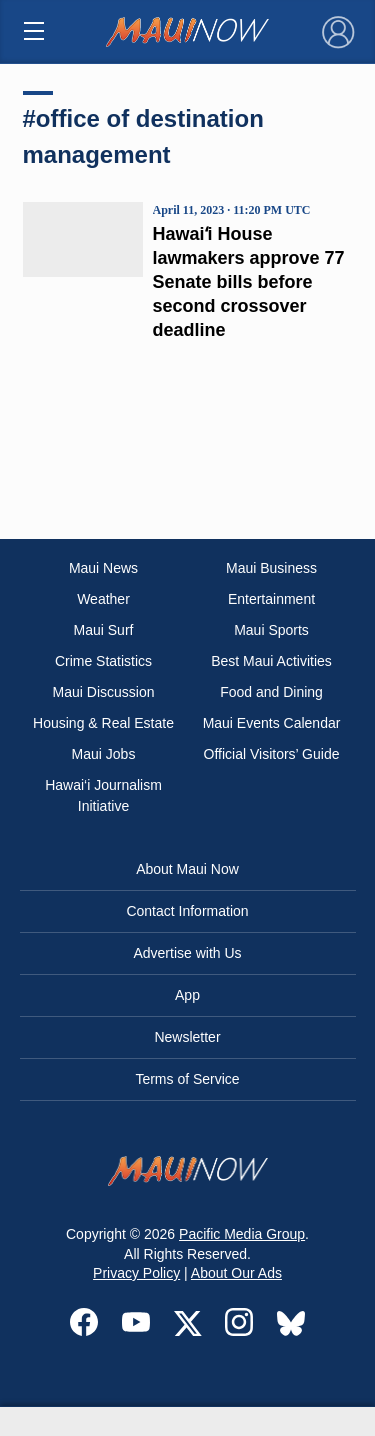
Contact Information (187, 911)
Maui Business (271, 568)
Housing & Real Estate (103, 723)
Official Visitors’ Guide (272, 754)
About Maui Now (187, 869)
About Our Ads (236, 1273)
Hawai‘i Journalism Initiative (103, 795)
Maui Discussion (104, 692)
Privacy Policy (136, 1273)
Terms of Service (187, 1079)
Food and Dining (271, 692)
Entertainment (271, 599)
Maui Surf (104, 630)
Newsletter (187, 1037)
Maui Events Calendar (272, 723)
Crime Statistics (103, 661)
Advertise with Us (187, 953)
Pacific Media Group (242, 1234)
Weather (103, 599)
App (187, 995)
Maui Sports (271, 630)
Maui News (103, 568)
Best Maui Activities (271, 661)
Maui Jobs (104, 754)
